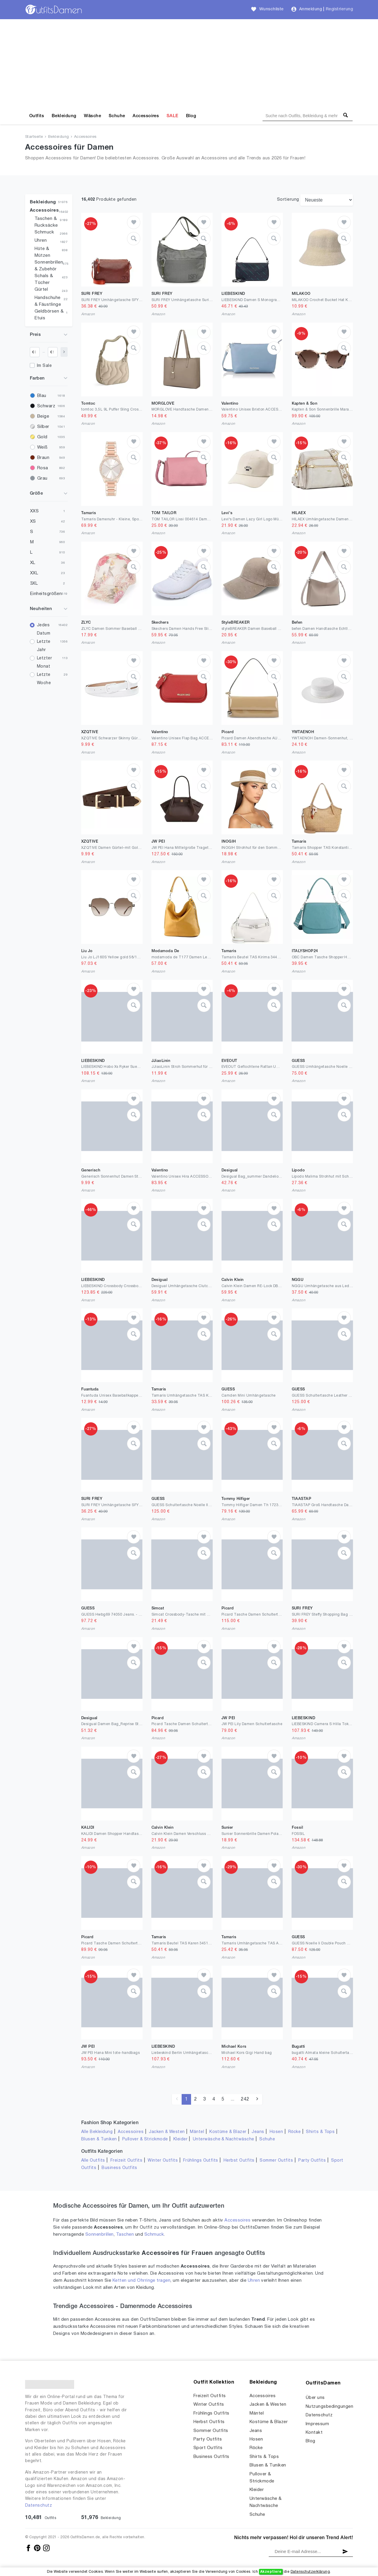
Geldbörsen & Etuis (49, 314)
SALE (172, 116)
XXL (34, 573)
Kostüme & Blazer (227, 2132)
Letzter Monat (44, 662)
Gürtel (41, 289)
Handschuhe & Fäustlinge (48, 301)
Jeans (258, 2132)
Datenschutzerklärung (310, 2571)
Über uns (315, 2398)
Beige (43, 416)
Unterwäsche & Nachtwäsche (223, 2139)
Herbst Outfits (239, 2161)
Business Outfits (119, 2168)
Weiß (42, 447)
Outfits (36, 116)
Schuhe (117, 116)
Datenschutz (38, 2506)
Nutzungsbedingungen (329, 2407)
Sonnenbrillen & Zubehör (49, 265)
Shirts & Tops (320, 2132)
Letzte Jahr (43, 646)
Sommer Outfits (276, 2161)
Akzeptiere (271, 2571)
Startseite (34, 137)
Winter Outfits (163, 2161)
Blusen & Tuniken (99, 2139)
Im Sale (44, 366)
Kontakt (314, 2432)
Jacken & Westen (167, 2132)
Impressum (317, 2424)
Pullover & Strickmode (145, 2139)
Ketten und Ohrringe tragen (141, 2280)
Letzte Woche (44, 679)
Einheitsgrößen (46, 594)
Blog (191, 116)
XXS (34, 511)
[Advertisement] (189, 63)
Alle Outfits (93, 2161)
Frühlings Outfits (200, 2161)
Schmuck (44, 232)
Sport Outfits (207, 2448)
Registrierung (339, 9)
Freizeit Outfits (126, 2161)
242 (245, 2099)
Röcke (294, 2132)
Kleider (180, 2139)
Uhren (41, 240)
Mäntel (197, 2132)
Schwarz (46, 406)
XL (32, 563)
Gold (42, 437)
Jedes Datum (43, 629)
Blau (41, 396)
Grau (42, 478)
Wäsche (92, 116)
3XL (34, 583)
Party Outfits (312, 2161)
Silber (43, 427)
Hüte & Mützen (42, 252)
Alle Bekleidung (97, 2132)
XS (33, 521)
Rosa (42, 468)
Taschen (125, 2234)
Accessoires (146, 116)
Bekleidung (64, 116)
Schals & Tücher (44, 279)
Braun (43, 458)
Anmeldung (310, 9)
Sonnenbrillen (99, 2234)
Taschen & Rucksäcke (46, 222)
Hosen (276, 2132)
